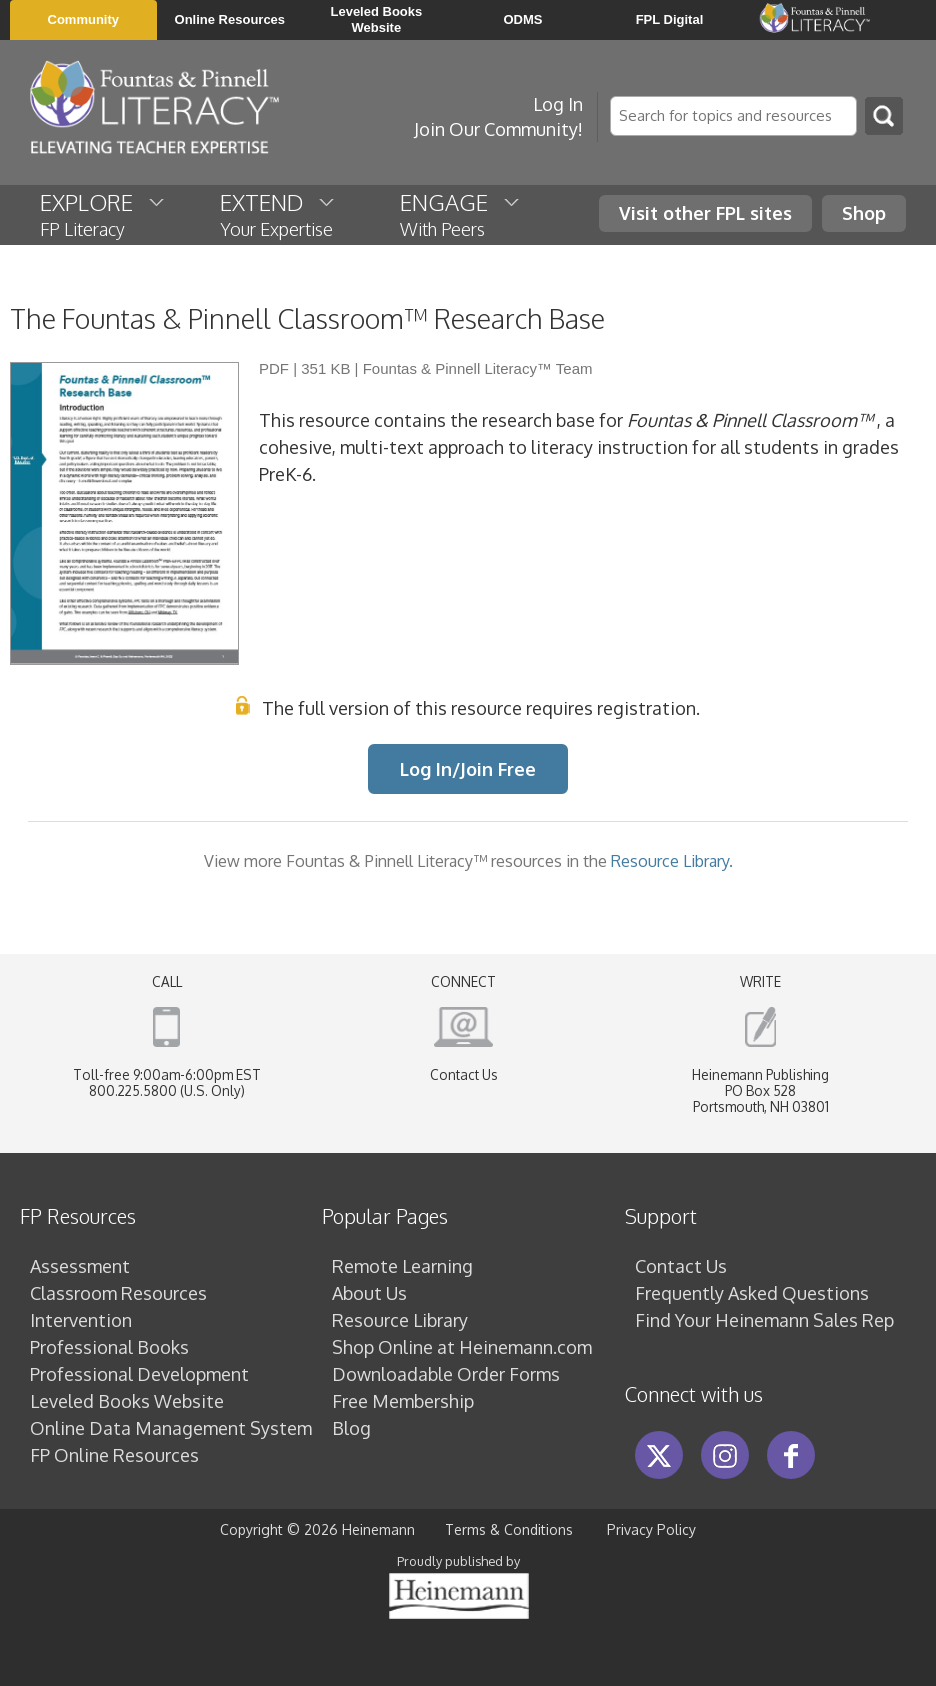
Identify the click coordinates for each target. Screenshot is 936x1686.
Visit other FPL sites (705, 213)
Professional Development (139, 1374)
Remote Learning (402, 1266)
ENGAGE (461, 214)
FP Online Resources (114, 1455)
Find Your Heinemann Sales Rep (764, 1320)
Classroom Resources (118, 1293)
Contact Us (464, 1074)
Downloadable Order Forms (446, 1374)
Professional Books (109, 1347)
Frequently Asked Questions (752, 1293)
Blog (351, 1428)
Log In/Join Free (468, 769)
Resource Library (400, 1320)
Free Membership (403, 1401)
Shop (864, 213)
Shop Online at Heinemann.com (462, 1347)
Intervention (81, 1320)
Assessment (80, 1266)
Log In (558, 104)
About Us (369, 1293)
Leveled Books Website (127, 1401)
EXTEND (278, 214)
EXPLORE (103, 214)
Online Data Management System (171, 1428)
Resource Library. (672, 860)
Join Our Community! (498, 129)
